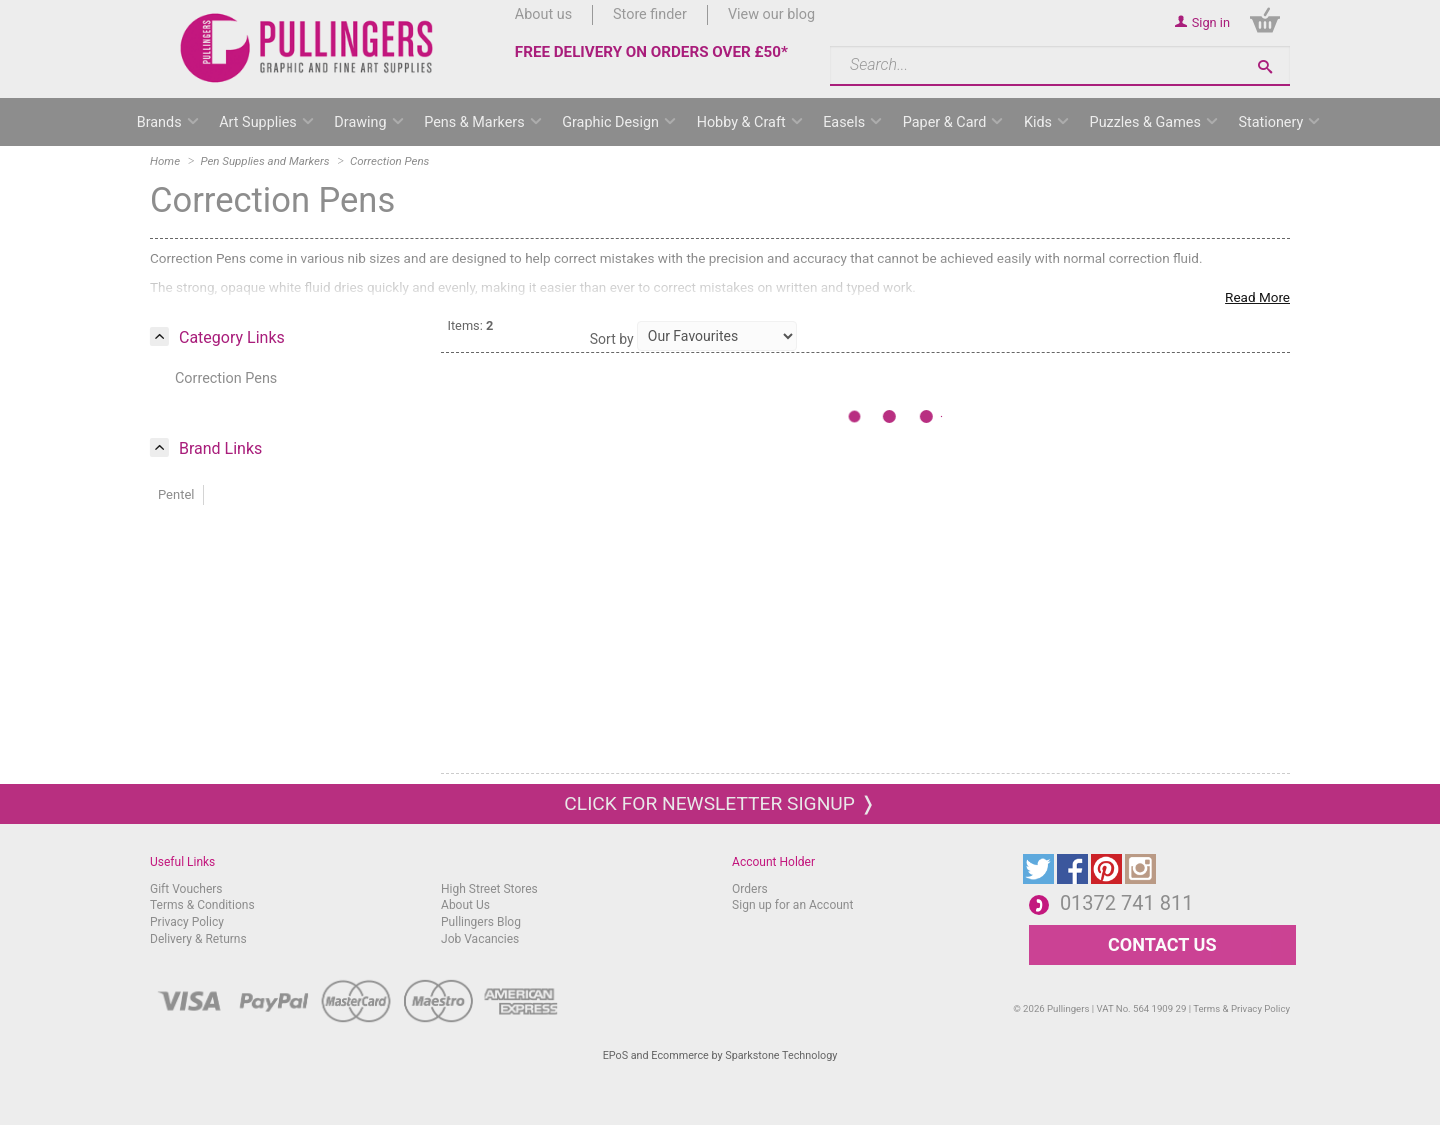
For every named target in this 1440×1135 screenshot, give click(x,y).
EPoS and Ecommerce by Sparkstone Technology (720, 1055)
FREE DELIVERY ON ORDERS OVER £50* (651, 52)
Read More (1257, 297)
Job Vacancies (480, 939)
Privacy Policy (187, 922)
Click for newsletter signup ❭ (719, 803)
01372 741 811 (1127, 903)
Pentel (176, 494)
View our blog (771, 14)
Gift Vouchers (186, 889)
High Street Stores (489, 889)
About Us (465, 905)
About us (543, 14)
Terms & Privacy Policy (1241, 1008)
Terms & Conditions (202, 905)
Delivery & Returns (198, 939)
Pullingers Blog (481, 922)
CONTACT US (1162, 944)
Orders (750, 889)
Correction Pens (226, 378)
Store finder (650, 14)
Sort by (612, 339)
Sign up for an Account (792, 905)
